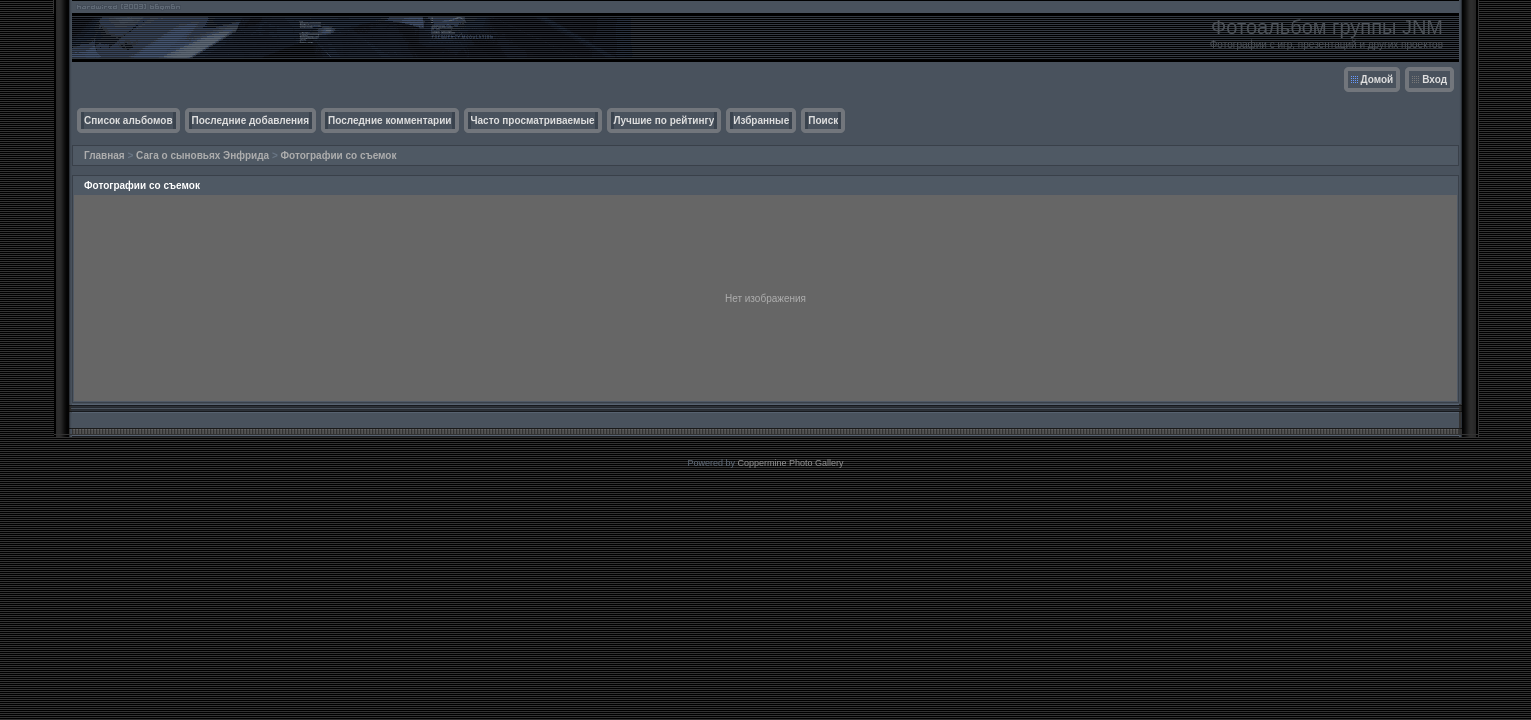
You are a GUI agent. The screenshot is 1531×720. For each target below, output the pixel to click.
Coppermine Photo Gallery (790, 463)
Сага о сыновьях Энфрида (202, 155)
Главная (104, 155)
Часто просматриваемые (533, 120)
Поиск (823, 120)
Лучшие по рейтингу (664, 120)
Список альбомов (128, 120)
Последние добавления (250, 120)
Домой (1377, 79)
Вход (1434, 79)
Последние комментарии (390, 120)
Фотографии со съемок (339, 155)
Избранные (761, 120)
